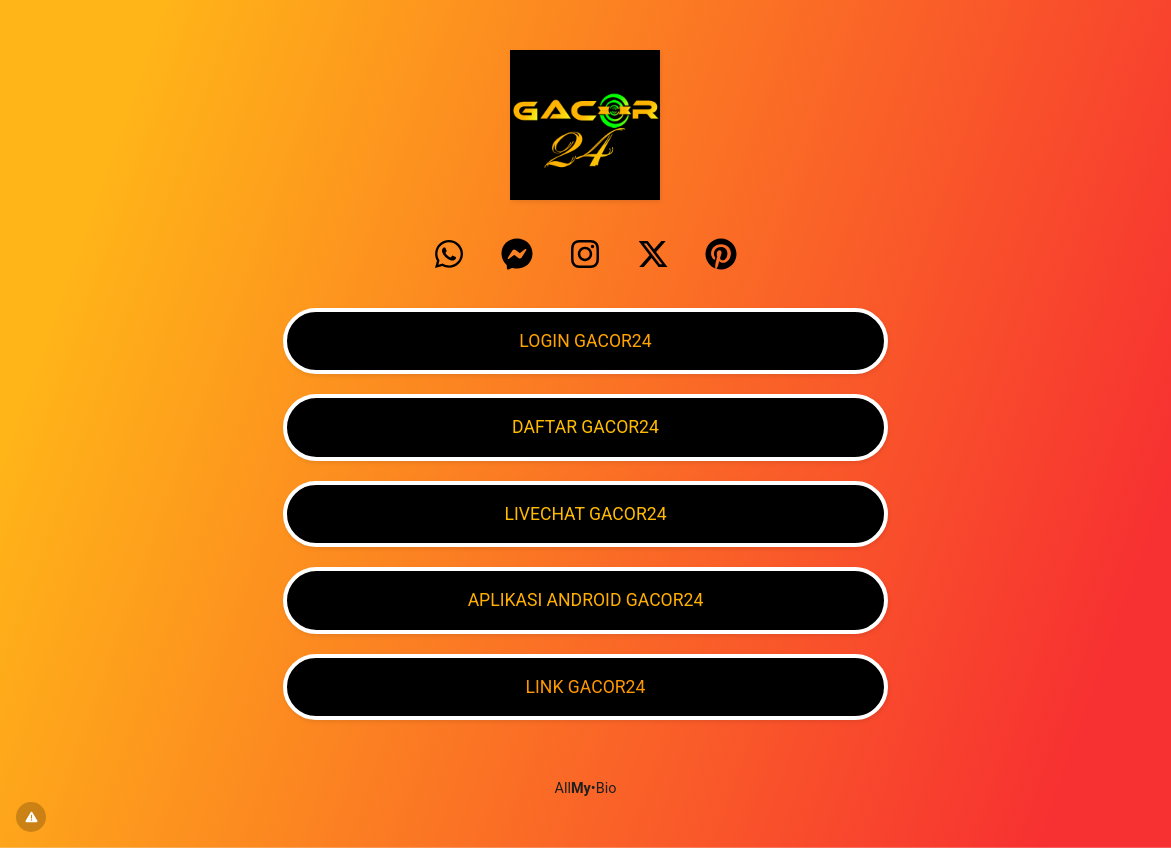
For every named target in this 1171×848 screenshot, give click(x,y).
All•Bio (586, 788)
